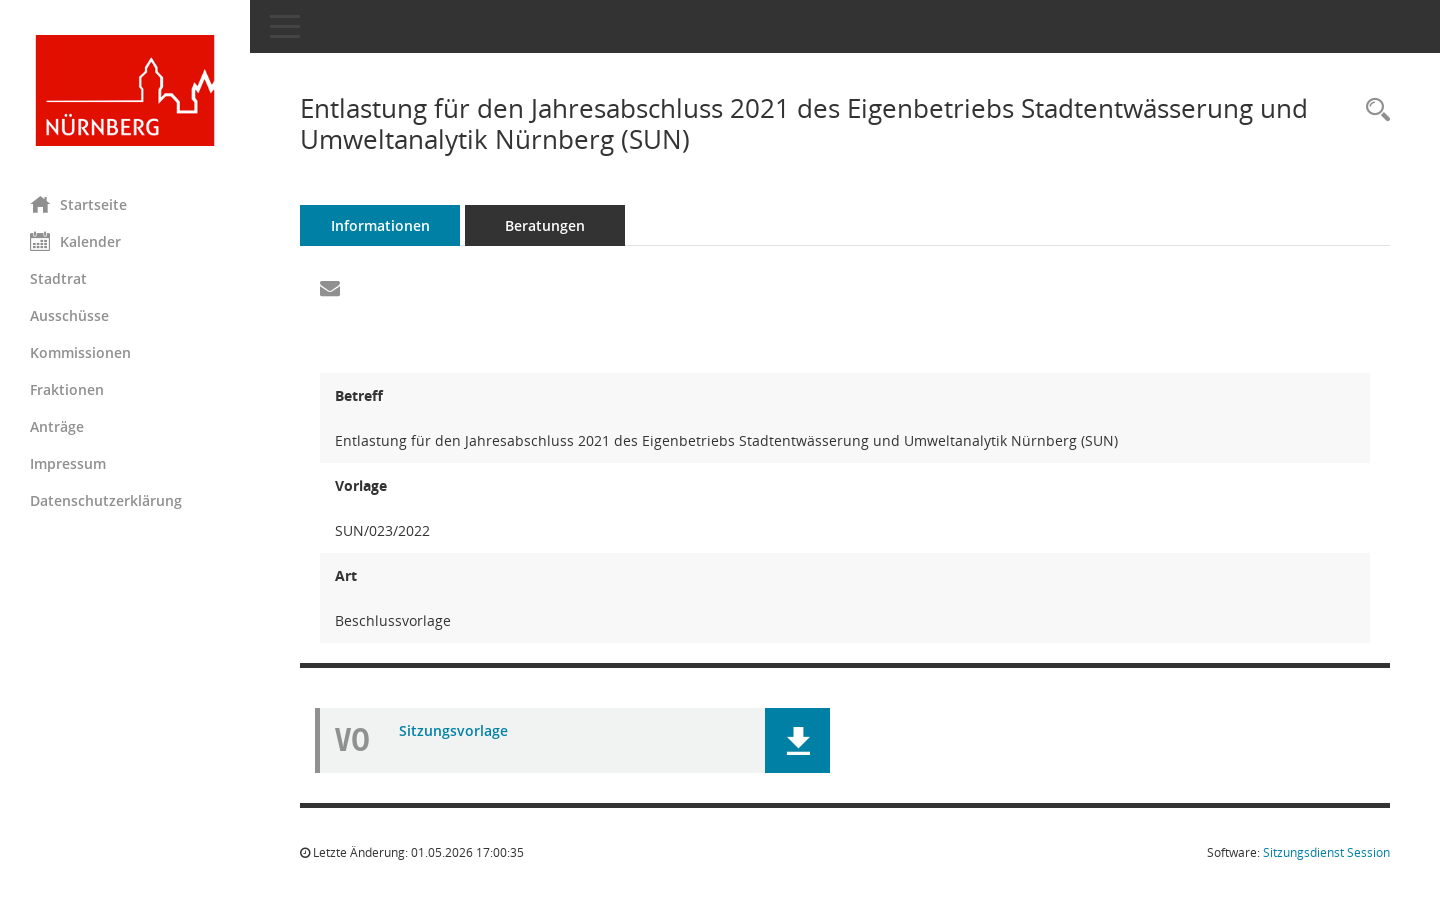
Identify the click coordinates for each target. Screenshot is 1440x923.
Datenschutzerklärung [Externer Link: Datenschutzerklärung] (106, 500)
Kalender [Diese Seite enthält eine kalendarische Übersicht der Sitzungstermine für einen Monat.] (75, 241)
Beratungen (545, 225)
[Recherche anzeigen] (1373, 110)
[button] (797, 740)
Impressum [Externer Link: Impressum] (68, 463)
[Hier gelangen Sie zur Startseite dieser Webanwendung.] (125, 90)
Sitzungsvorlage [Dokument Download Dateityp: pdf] (453, 730)
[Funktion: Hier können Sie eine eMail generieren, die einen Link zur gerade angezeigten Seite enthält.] (330, 289)
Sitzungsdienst (1326, 852)
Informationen (380, 225)
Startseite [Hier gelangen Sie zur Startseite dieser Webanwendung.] (78, 204)
